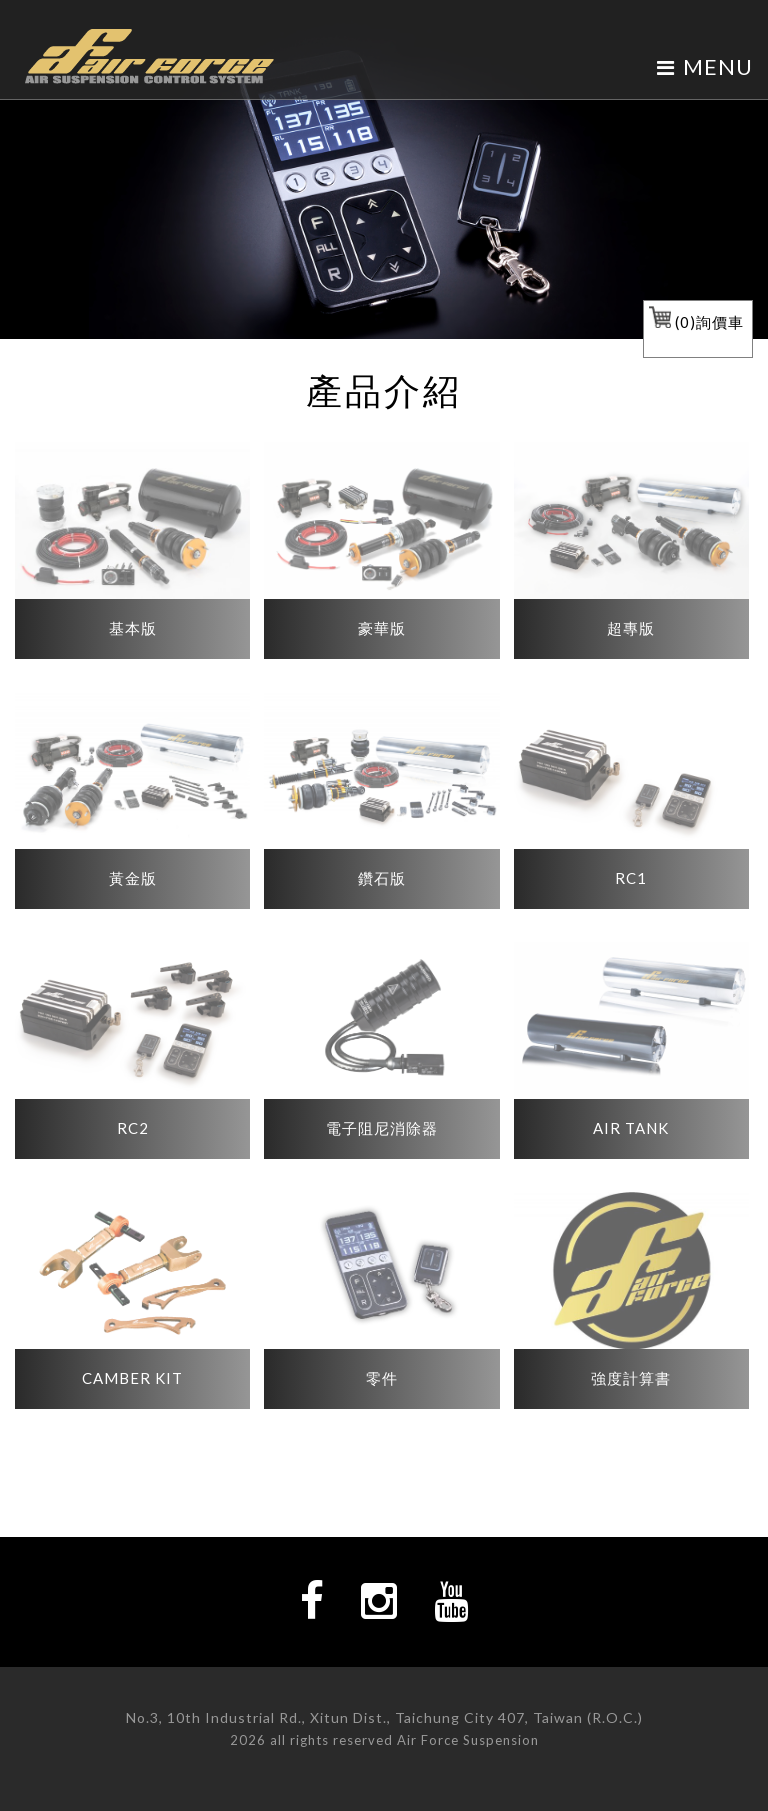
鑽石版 (382, 878)
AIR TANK (631, 1128)
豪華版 (382, 628)
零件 (382, 1378)
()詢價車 (696, 322)
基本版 (133, 628)
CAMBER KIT (132, 1378)
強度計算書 (631, 1378)
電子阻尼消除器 (382, 1128)
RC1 (631, 878)
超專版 (631, 628)
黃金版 (133, 878)
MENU (705, 66)
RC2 (133, 1128)
